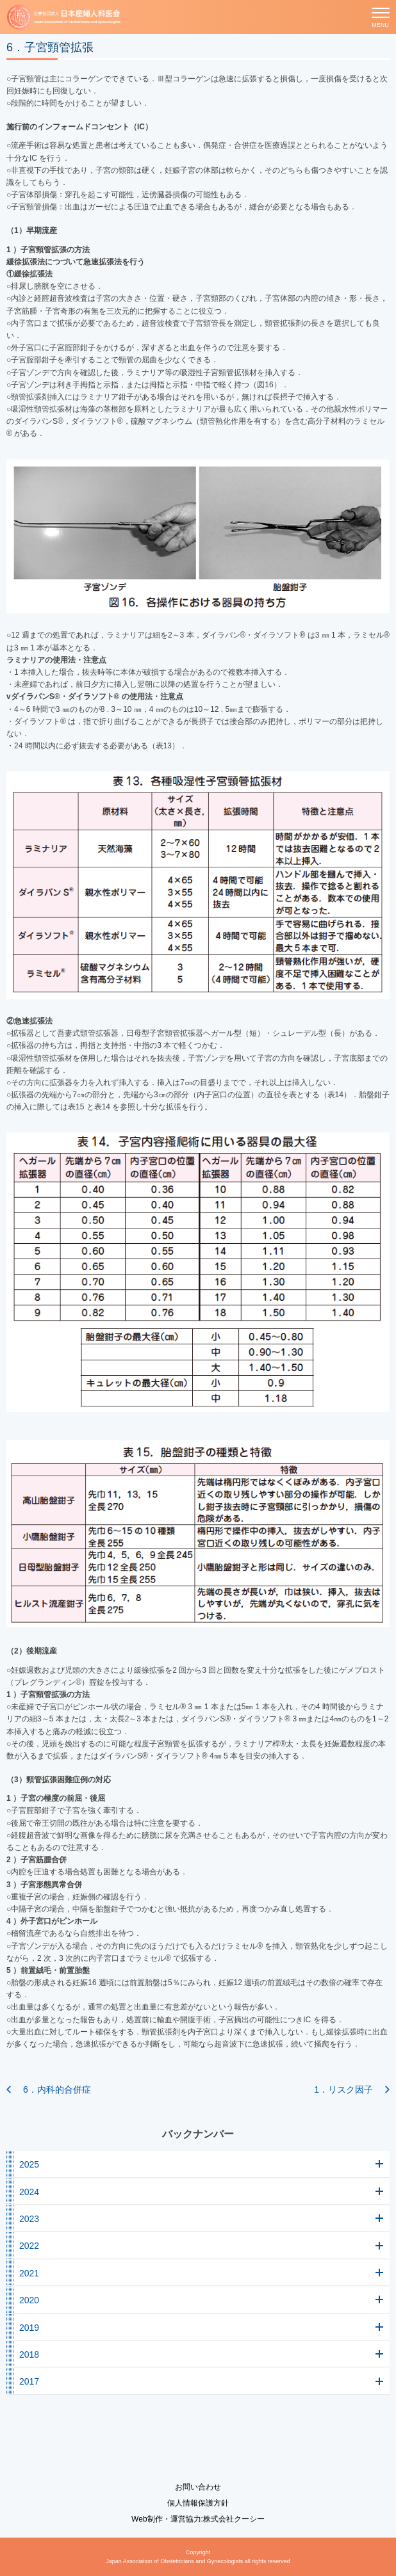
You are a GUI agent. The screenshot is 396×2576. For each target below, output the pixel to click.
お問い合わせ (198, 2487)
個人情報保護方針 (198, 2503)
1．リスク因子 (343, 2089)
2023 (29, 2219)
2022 (29, 2246)
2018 (29, 2354)
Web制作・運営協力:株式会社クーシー (198, 2519)
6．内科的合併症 (57, 2089)
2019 (29, 2327)
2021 (29, 2273)
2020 (29, 2300)
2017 (29, 2381)
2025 (29, 2164)
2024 (29, 2192)
